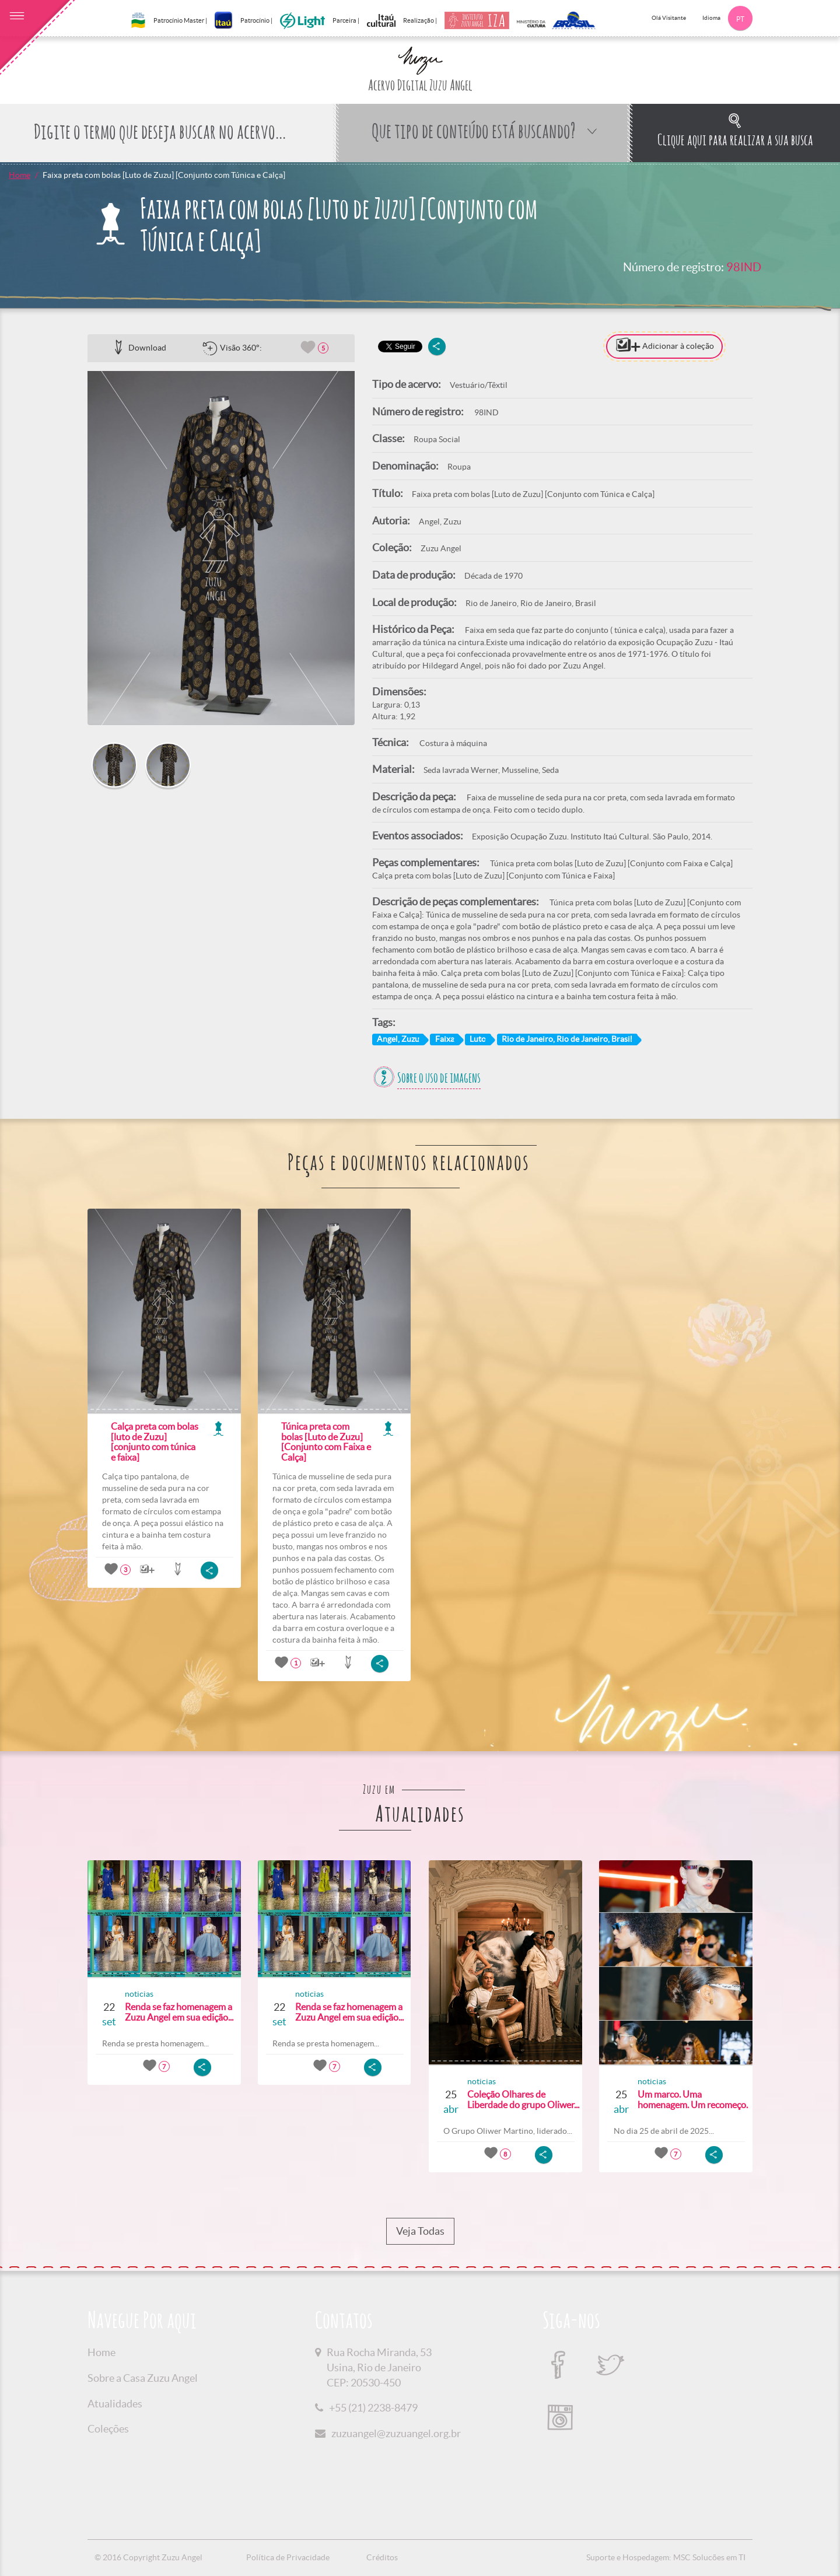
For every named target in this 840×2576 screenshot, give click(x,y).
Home (19, 175)
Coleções (108, 2429)
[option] (221, 548)
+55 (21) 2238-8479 (373, 2408)
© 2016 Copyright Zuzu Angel (148, 2557)
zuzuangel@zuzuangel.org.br (396, 2433)
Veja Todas (420, 2231)
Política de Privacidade (288, 2557)
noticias (139, 1994)
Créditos (382, 2557)
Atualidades (115, 2404)
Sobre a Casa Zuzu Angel (143, 2378)
